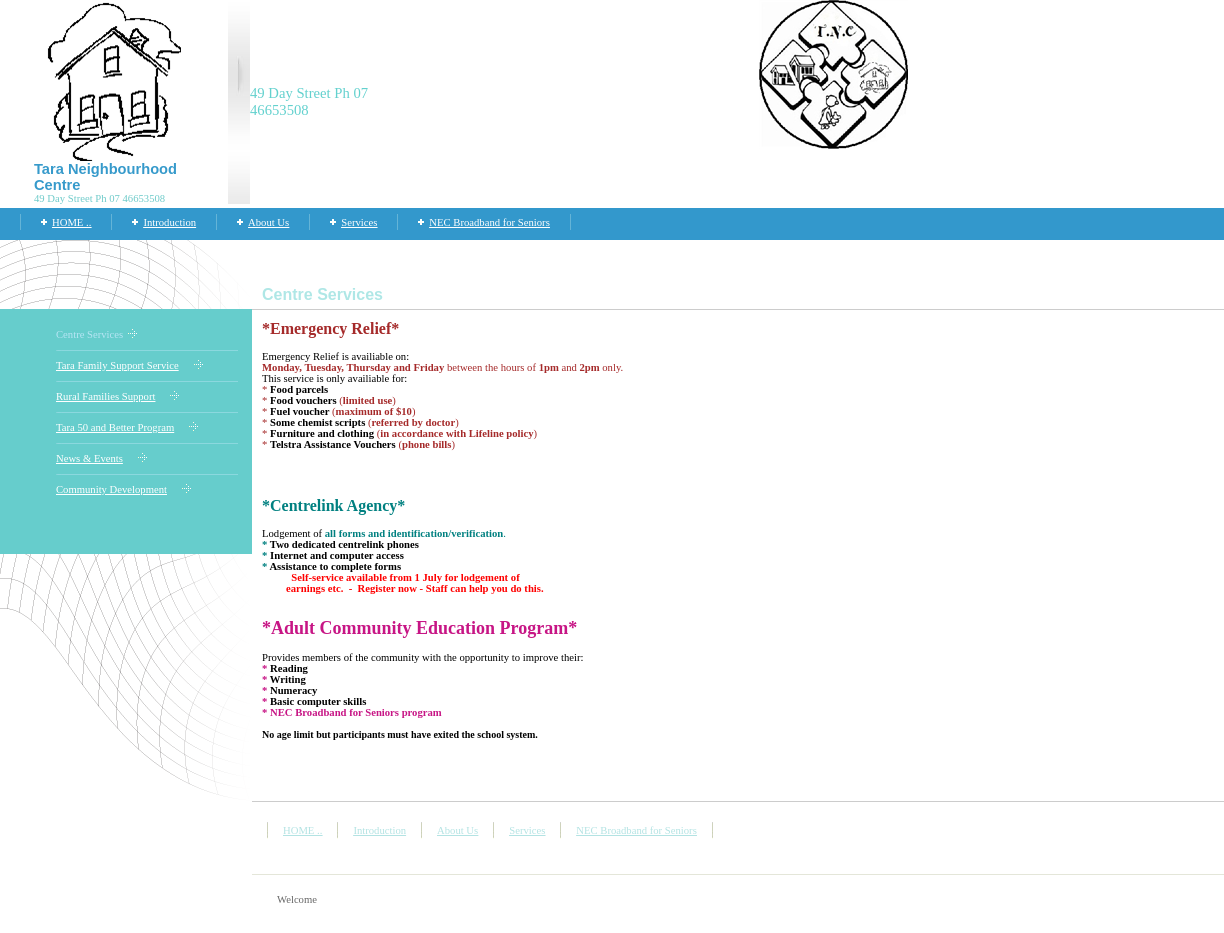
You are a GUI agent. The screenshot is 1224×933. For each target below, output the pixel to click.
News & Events (89, 458)
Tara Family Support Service (117, 365)
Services (359, 222)
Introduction (169, 222)
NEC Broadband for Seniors (489, 222)
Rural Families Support (105, 396)
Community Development (111, 489)
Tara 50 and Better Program (115, 427)
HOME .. (71, 222)
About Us (268, 222)
